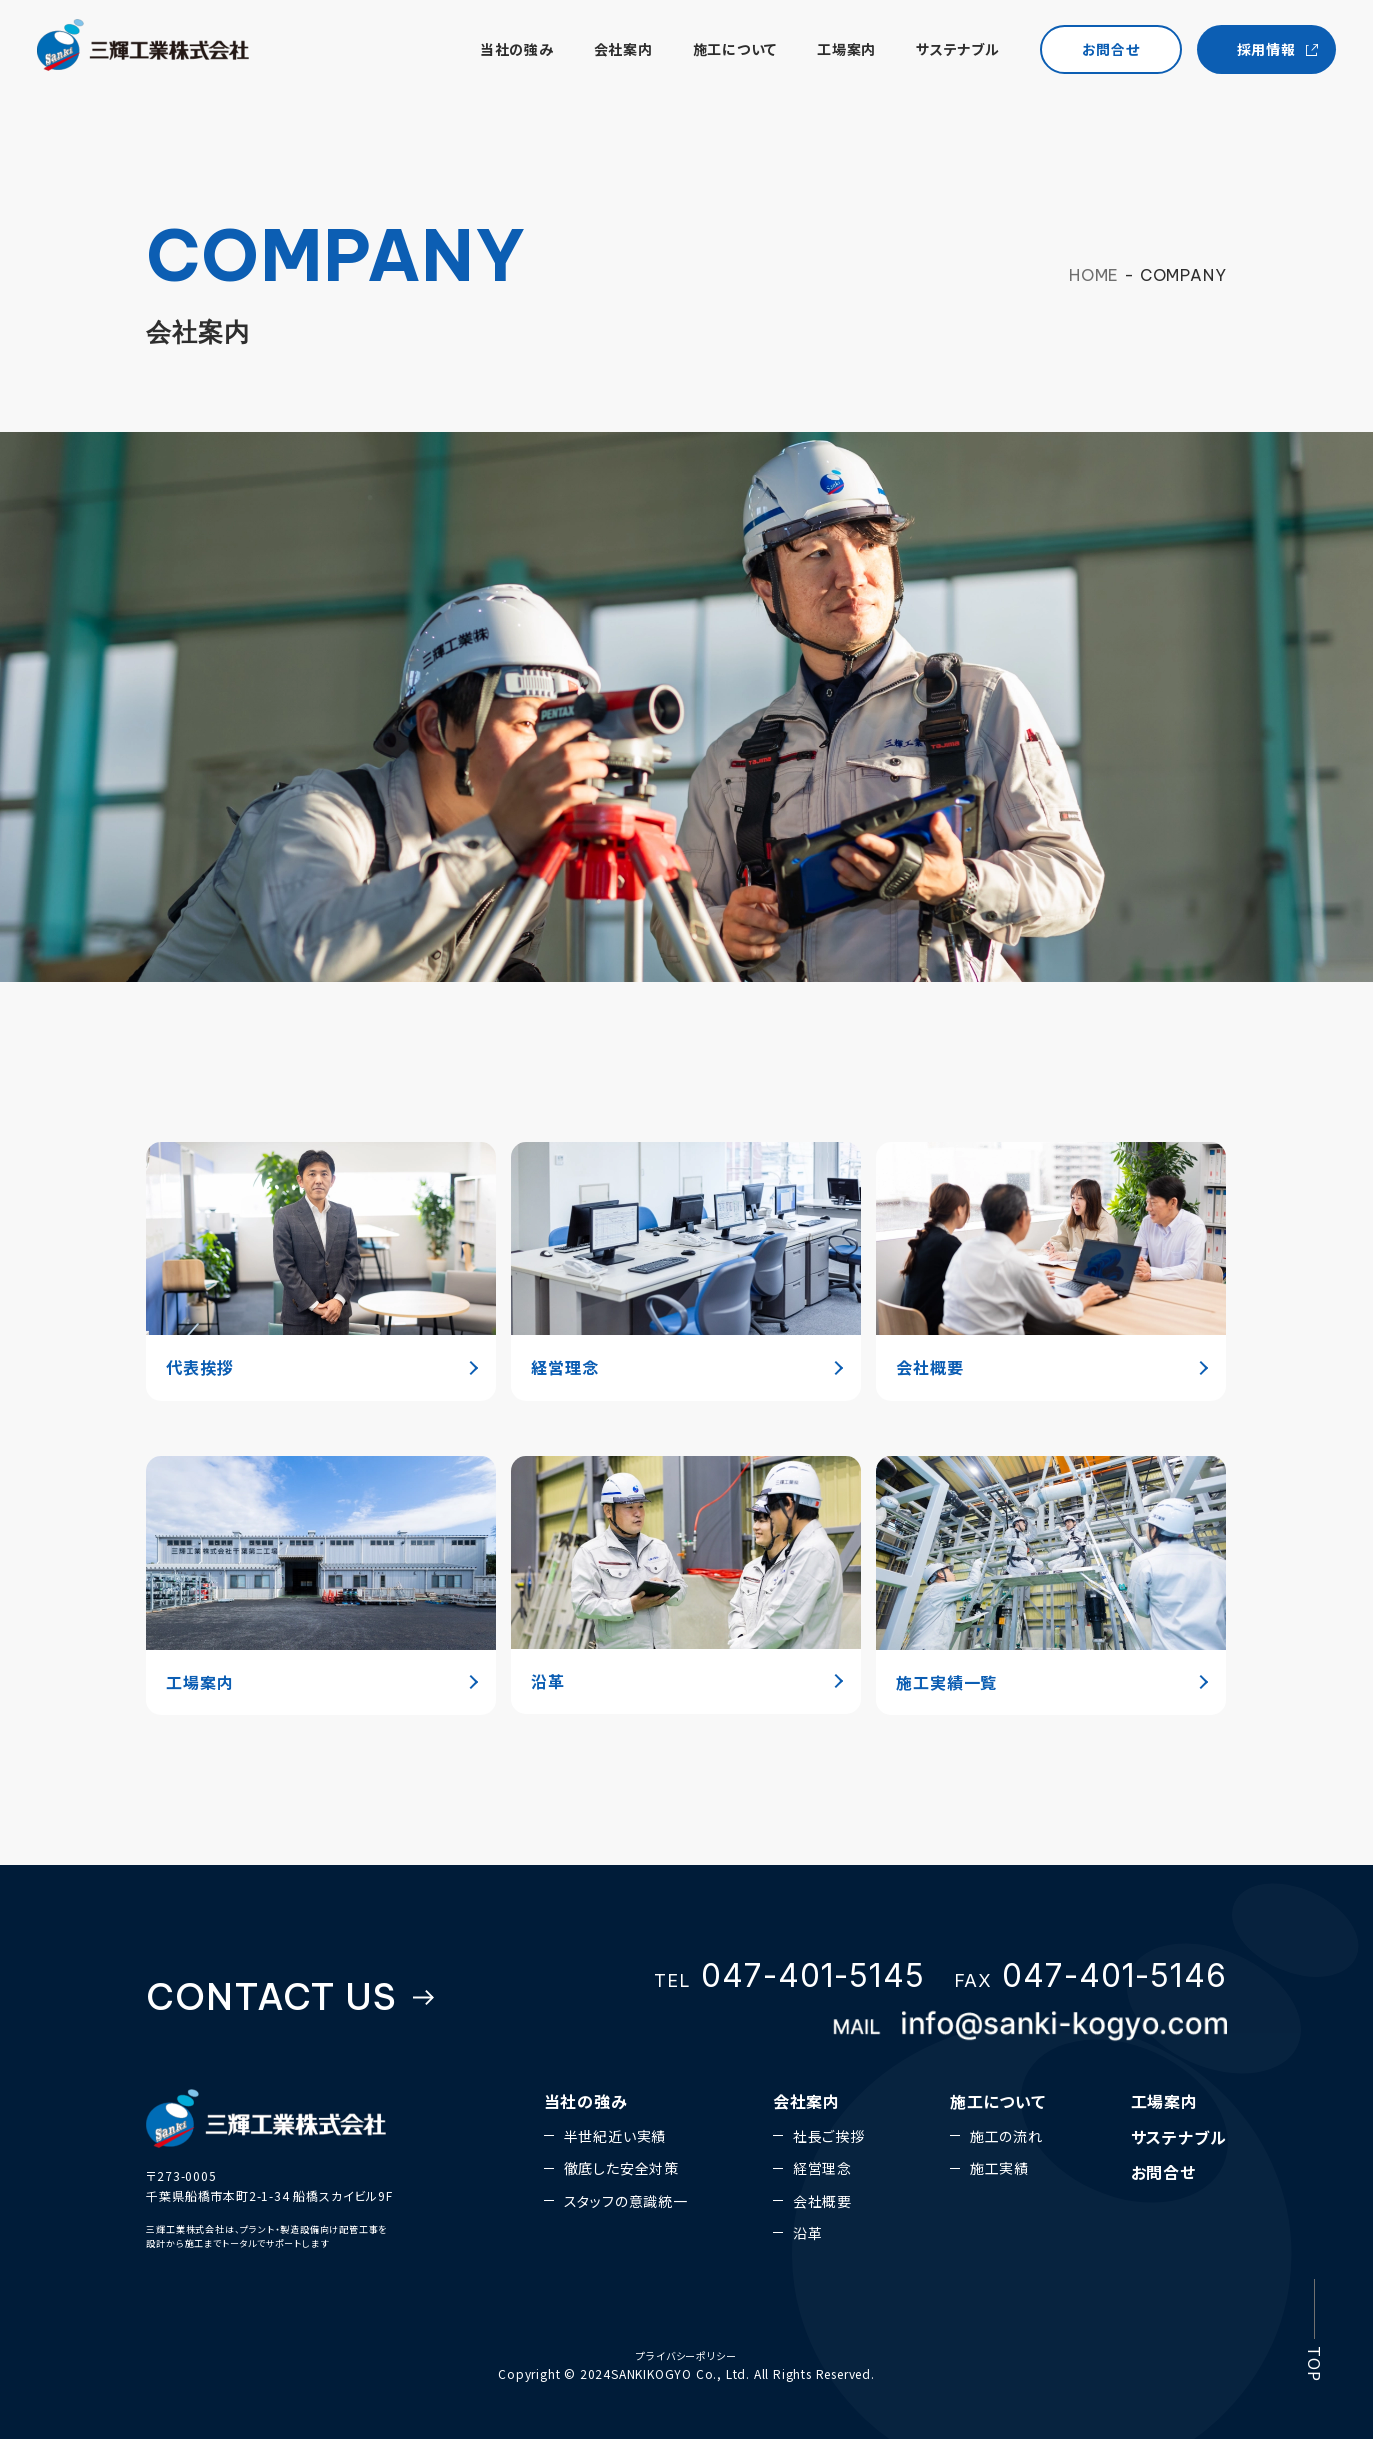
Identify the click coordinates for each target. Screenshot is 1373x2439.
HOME (1094, 275)
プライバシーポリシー (686, 2355)
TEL (789, 1975)
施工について (721, 53)
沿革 (808, 2233)
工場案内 (833, 53)
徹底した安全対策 (621, 2168)
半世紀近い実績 (615, 2136)
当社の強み (503, 53)
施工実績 (999, 2168)
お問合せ (1163, 2172)
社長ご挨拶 (829, 2136)
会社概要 (822, 2201)
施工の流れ (1006, 2136)
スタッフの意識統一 (626, 2201)
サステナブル (945, 53)
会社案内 (609, 53)
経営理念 (822, 2168)
